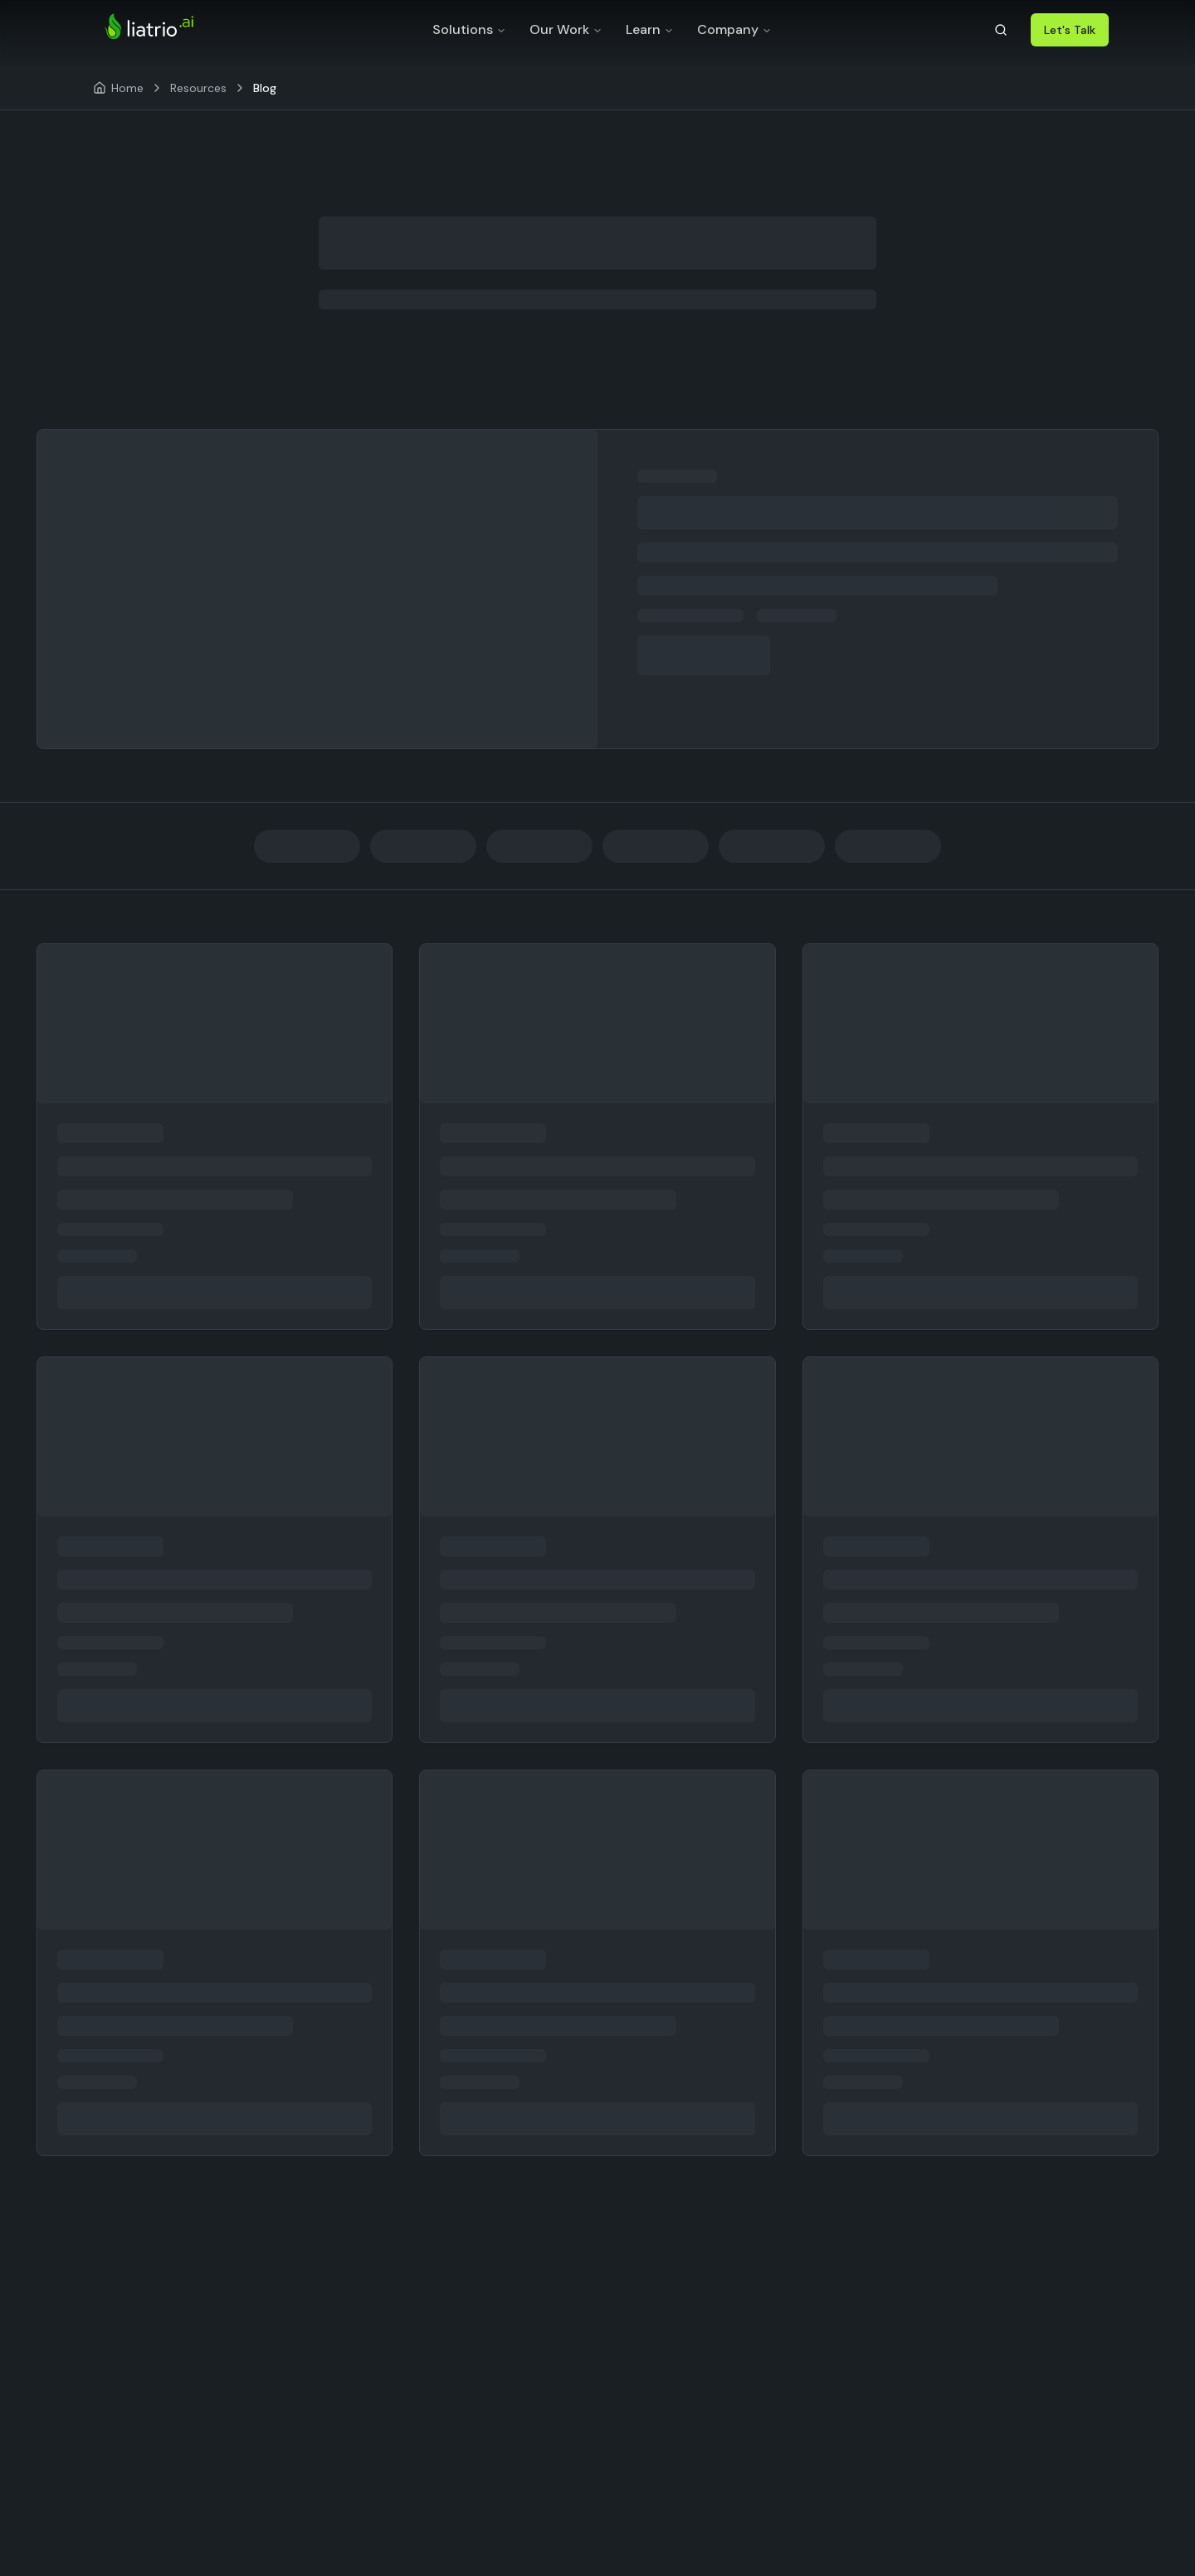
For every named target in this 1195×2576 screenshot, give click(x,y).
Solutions (469, 29)
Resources (198, 87)
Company (734, 29)
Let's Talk (1069, 29)
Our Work (565, 29)
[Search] (1000, 29)
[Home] (118, 88)
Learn (650, 29)
